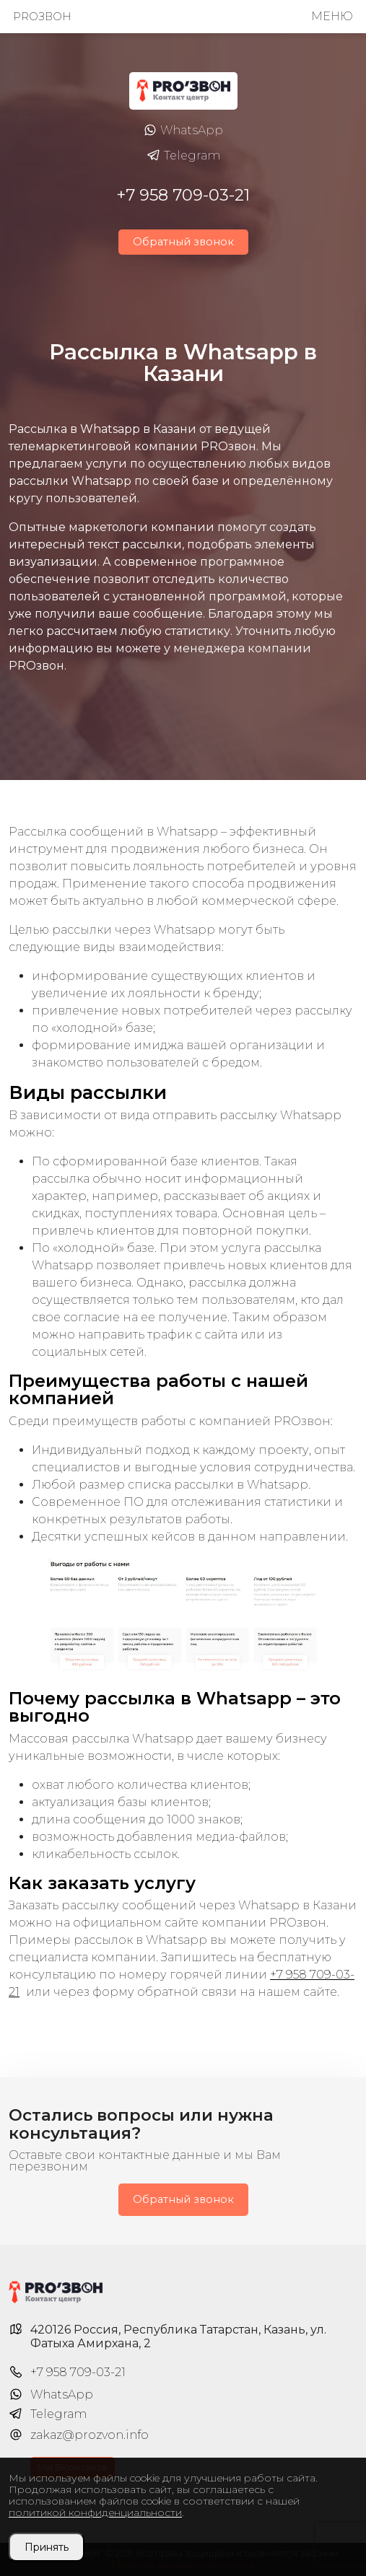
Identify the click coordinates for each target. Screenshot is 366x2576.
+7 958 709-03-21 (183, 195)
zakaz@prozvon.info (89, 2435)
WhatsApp (183, 130)
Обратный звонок (183, 241)
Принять (47, 2547)
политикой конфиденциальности (95, 2512)
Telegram (183, 155)
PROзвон (42, 16)
